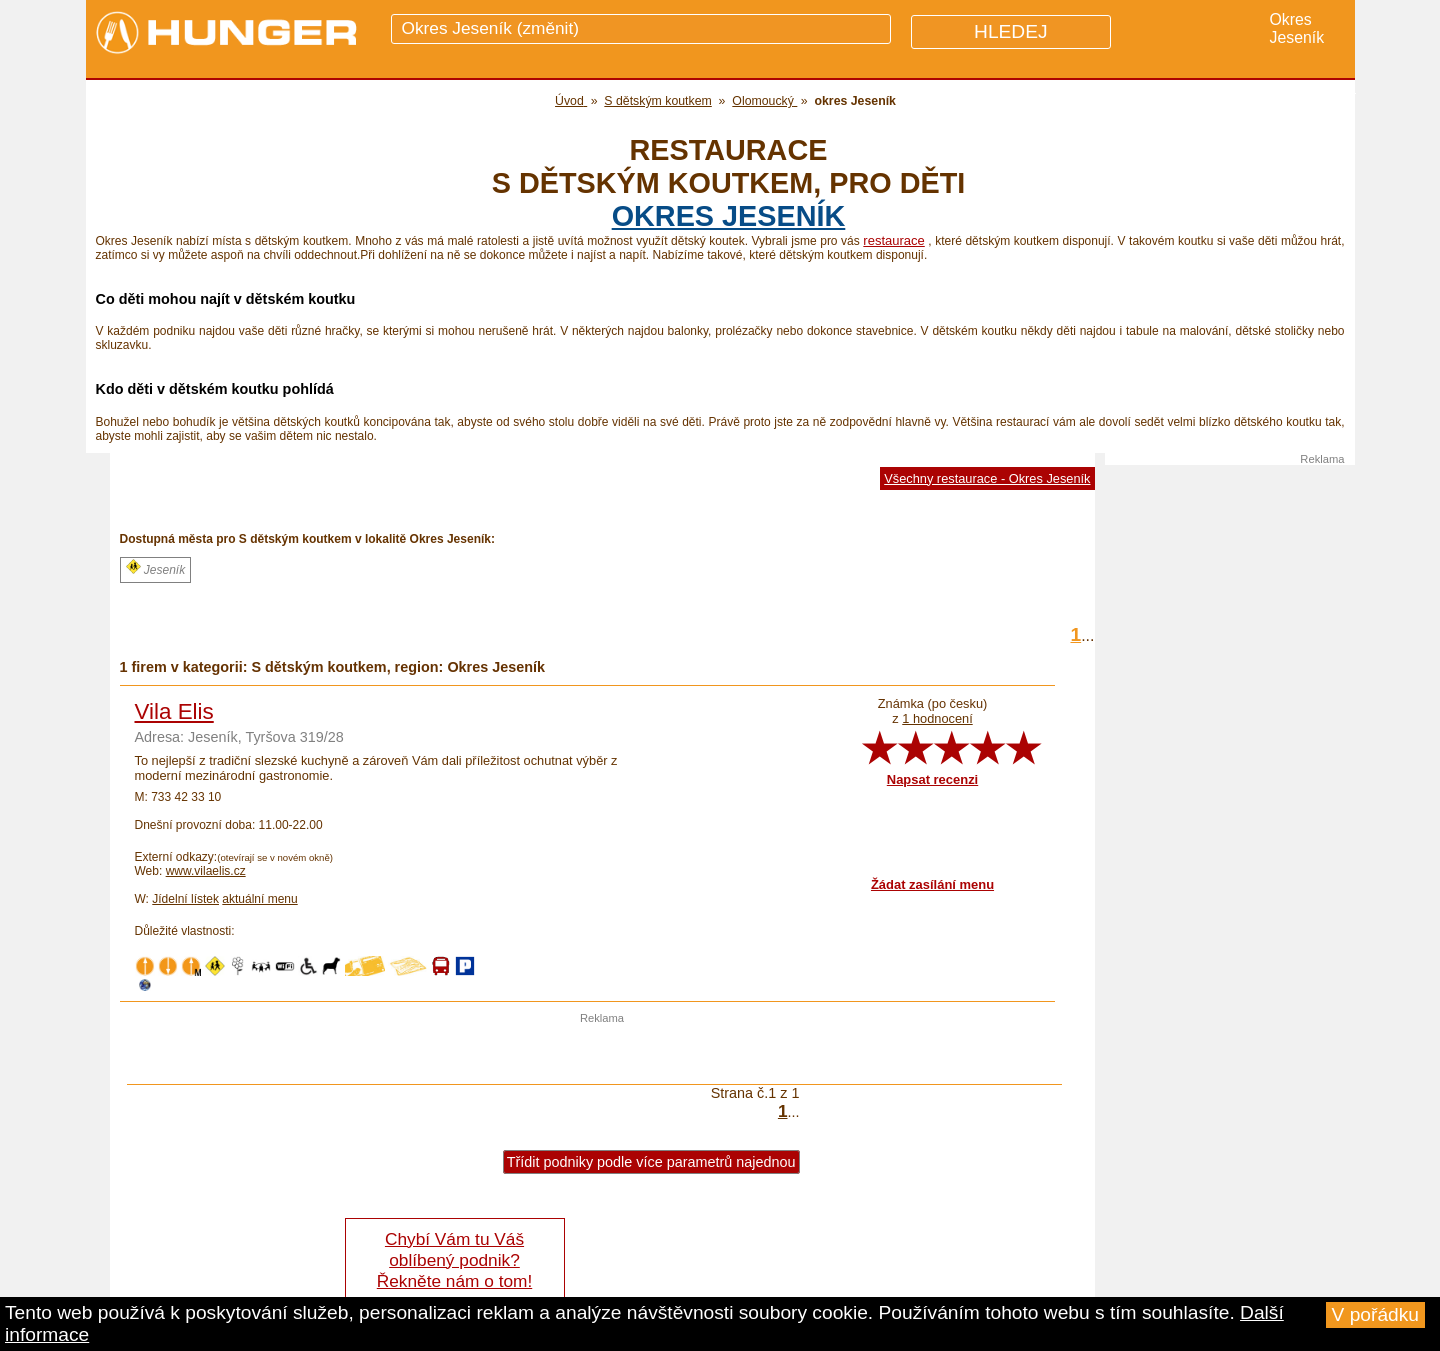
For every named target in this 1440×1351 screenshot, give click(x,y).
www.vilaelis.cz (206, 871)
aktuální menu (259, 899)
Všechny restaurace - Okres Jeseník (987, 478)
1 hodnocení (937, 718)
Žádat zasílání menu (932, 884)
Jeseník (156, 568)
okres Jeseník (729, 216)
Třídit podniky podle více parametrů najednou (651, 1162)
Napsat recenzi (932, 779)
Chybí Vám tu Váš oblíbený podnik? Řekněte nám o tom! (454, 1260)
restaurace (893, 240)
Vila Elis (174, 711)
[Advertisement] (602, 1054)
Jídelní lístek (185, 899)
